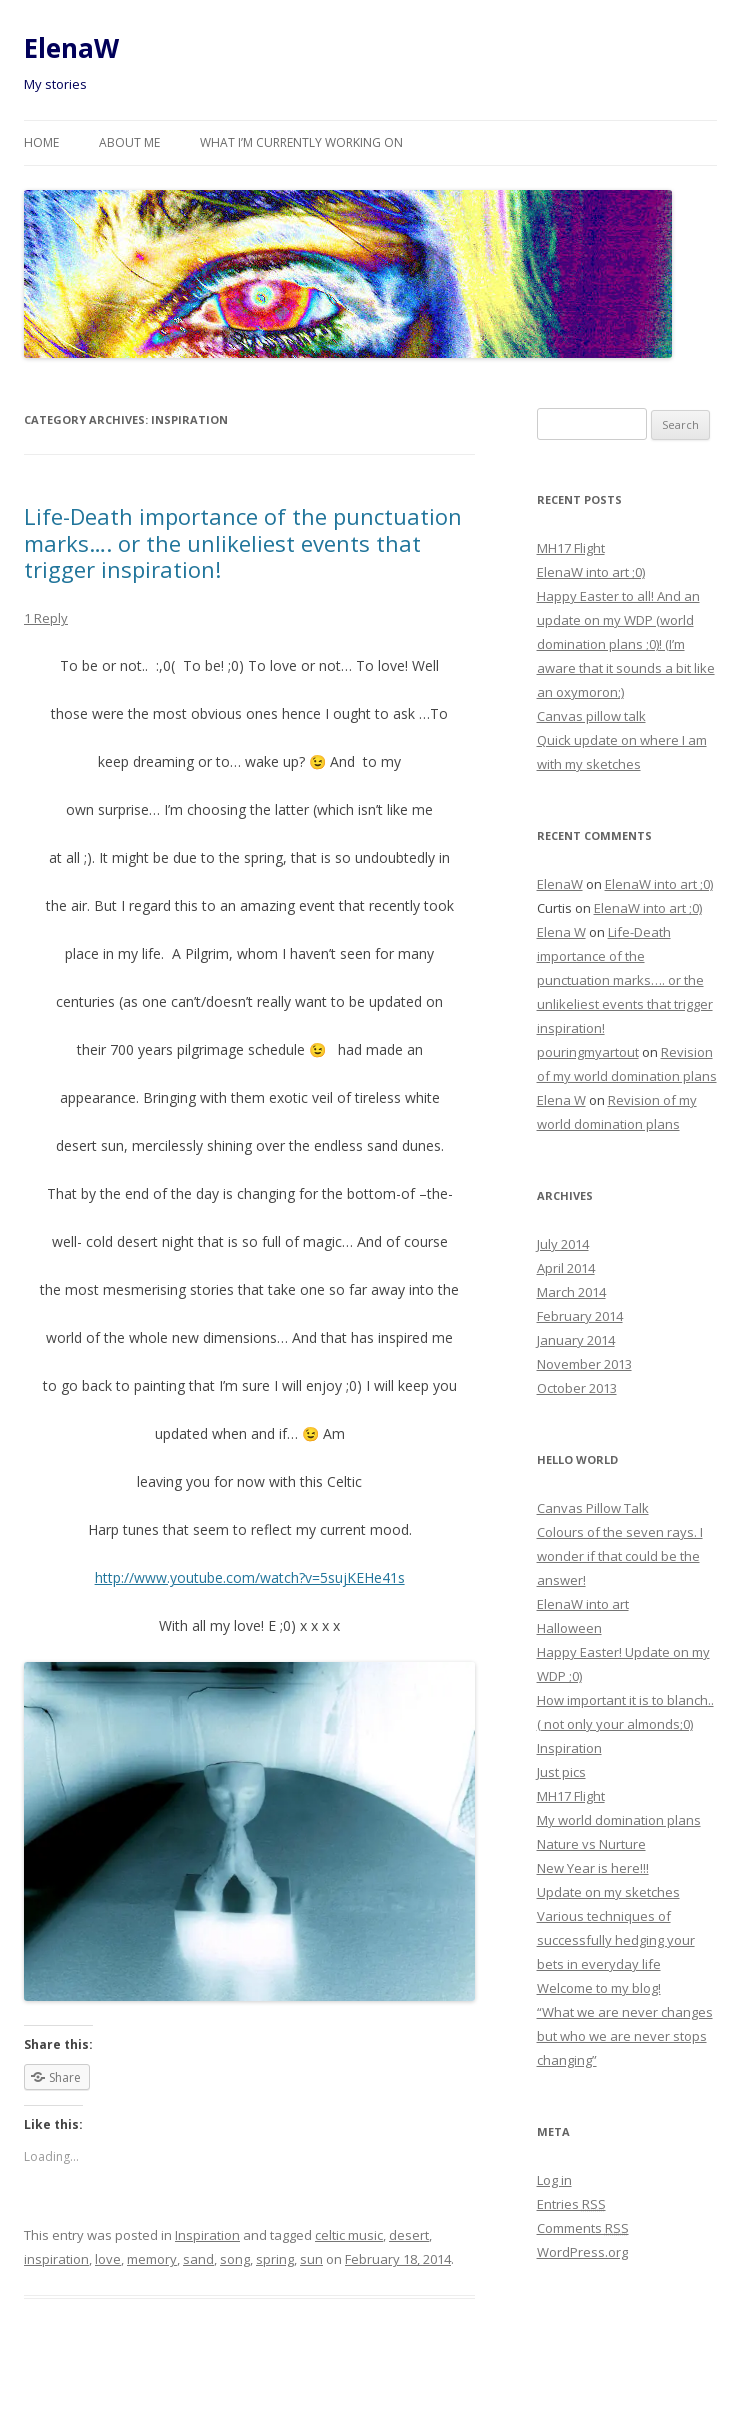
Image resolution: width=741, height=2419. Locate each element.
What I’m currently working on (301, 142)
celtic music (349, 2235)
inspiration (56, 2259)
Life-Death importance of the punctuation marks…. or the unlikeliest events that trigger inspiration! (243, 542)
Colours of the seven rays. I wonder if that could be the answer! (620, 1556)
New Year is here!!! (593, 1868)
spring (275, 2259)
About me (129, 142)
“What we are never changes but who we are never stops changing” (625, 2036)
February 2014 (580, 1316)
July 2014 (563, 1244)
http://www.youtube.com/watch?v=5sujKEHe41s (250, 1577)
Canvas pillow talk (591, 716)
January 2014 (576, 1340)
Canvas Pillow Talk (593, 1508)
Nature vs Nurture (591, 1844)
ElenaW (71, 48)
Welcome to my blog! (599, 1988)
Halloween (569, 1628)
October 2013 (577, 1388)
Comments (583, 2228)
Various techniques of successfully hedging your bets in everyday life (616, 1940)
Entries (571, 2204)
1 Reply (46, 618)
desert (409, 2235)
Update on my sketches (608, 1892)
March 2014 (571, 1292)
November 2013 (584, 1364)
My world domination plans (619, 1820)
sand (198, 2259)
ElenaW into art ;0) (591, 572)
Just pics (561, 1772)
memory (152, 2259)
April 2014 (566, 1268)
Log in (554, 2180)
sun (311, 2259)
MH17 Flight (571, 548)
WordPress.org (582, 2252)
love (108, 2259)
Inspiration (207, 2235)
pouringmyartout (588, 1052)
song (235, 2259)
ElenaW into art (583, 1604)
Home (41, 142)
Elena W (561, 932)
